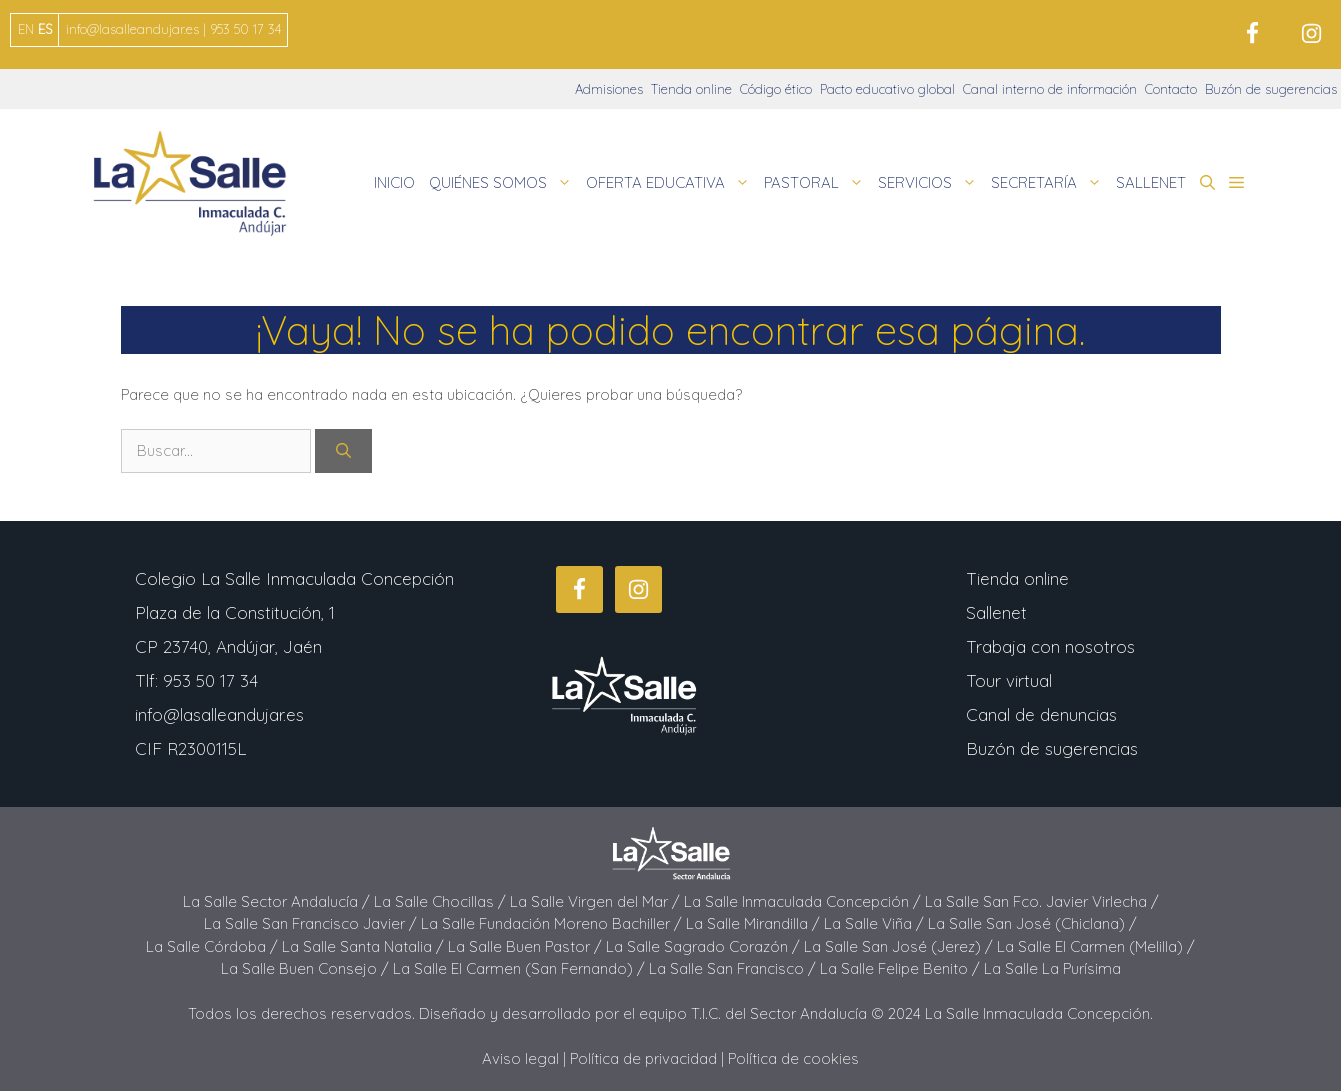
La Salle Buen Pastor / (527, 946)
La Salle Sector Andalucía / (278, 901)
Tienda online (691, 89)
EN (26, 29)
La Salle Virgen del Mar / (597, 901)
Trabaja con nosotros (1050, 646)
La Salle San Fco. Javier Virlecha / (1042, 901)
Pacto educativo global (887, 89)
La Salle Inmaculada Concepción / (804, 901)
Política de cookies (793, 1058)
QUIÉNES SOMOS (504, 183)
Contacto (1171, 89)
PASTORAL (817, 183)
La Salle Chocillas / (442, 901)
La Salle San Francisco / (734, 968)
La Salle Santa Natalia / (365, 946)
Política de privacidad (643, 1058)
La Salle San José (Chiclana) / (1032, 923)
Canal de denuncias (1041, 714)
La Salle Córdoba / (214, 946)
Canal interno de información (1050, 89)
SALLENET (1151, 182)
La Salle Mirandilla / (755, 923)
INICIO (394, 182)
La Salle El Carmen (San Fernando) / (521, 968)
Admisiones (609, 89)
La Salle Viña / (876, 923)
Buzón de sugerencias (1271, 89)
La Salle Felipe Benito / (902, 968)
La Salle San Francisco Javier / (312, 923)
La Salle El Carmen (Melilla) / (1096, 946)
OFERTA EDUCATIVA (671, 183)
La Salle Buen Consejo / (307, 968)
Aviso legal (520, 1058)
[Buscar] (343, 451)
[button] (1207, 183)
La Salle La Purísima (1052, 968)
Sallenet (996, 612)
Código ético (776, 89)
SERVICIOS (931, 183)
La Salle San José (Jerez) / (900, 946)
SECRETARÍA (1050, 183)
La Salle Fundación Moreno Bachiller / (553, 923)
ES (45, 29)
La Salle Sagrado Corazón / (705, 946)
